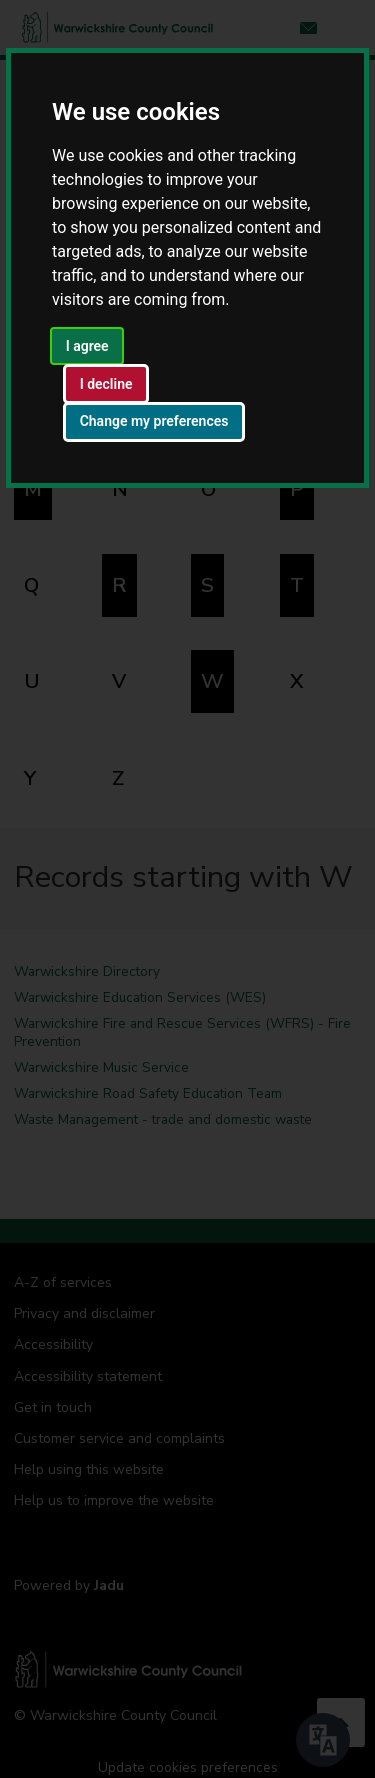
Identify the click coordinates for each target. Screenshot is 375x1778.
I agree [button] (87, 346)
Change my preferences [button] (154, 421)
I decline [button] (106, 384)
